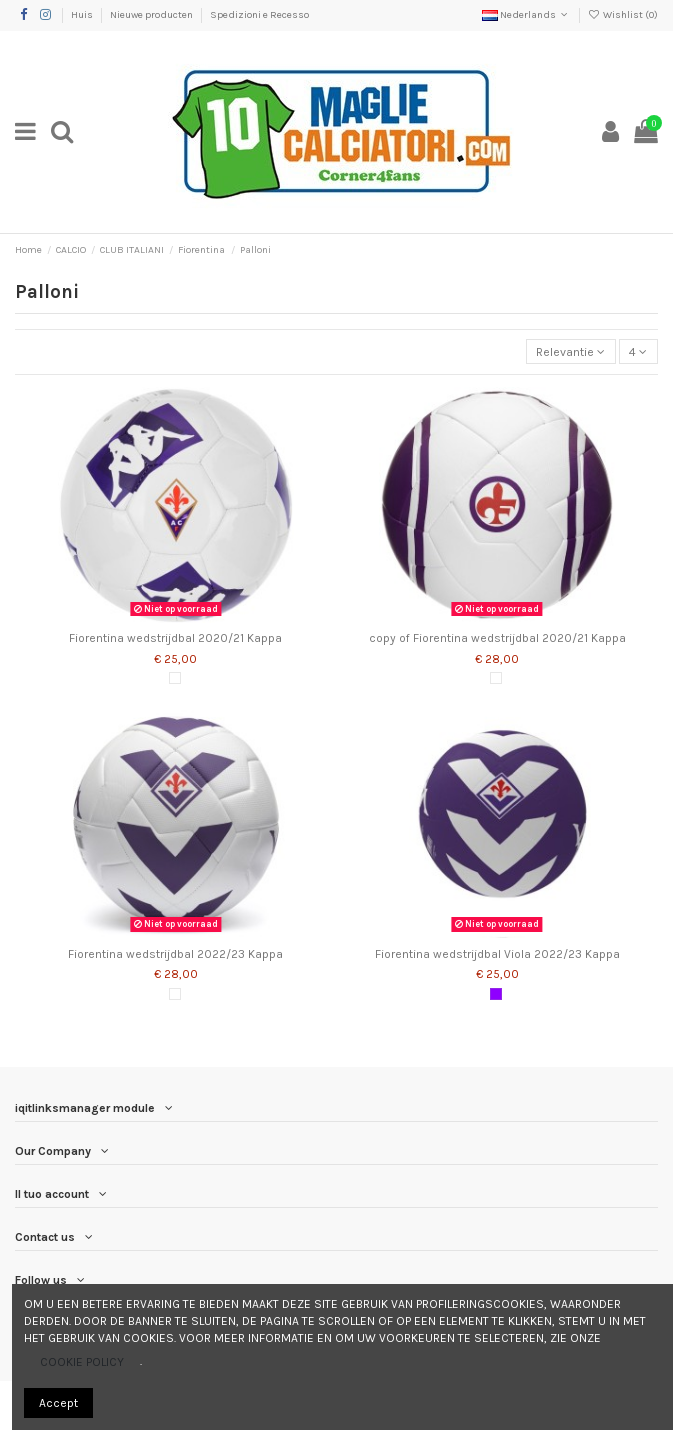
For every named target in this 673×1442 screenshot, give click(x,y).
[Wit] (175, 678)
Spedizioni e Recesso (259, 15)
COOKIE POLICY (82, 1362)
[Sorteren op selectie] (571, 351)
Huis (83, 15)
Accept (58, 1403)
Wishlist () (623, 15)
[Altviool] (496, 994)
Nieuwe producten (152, 15)
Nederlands (526, 15)
